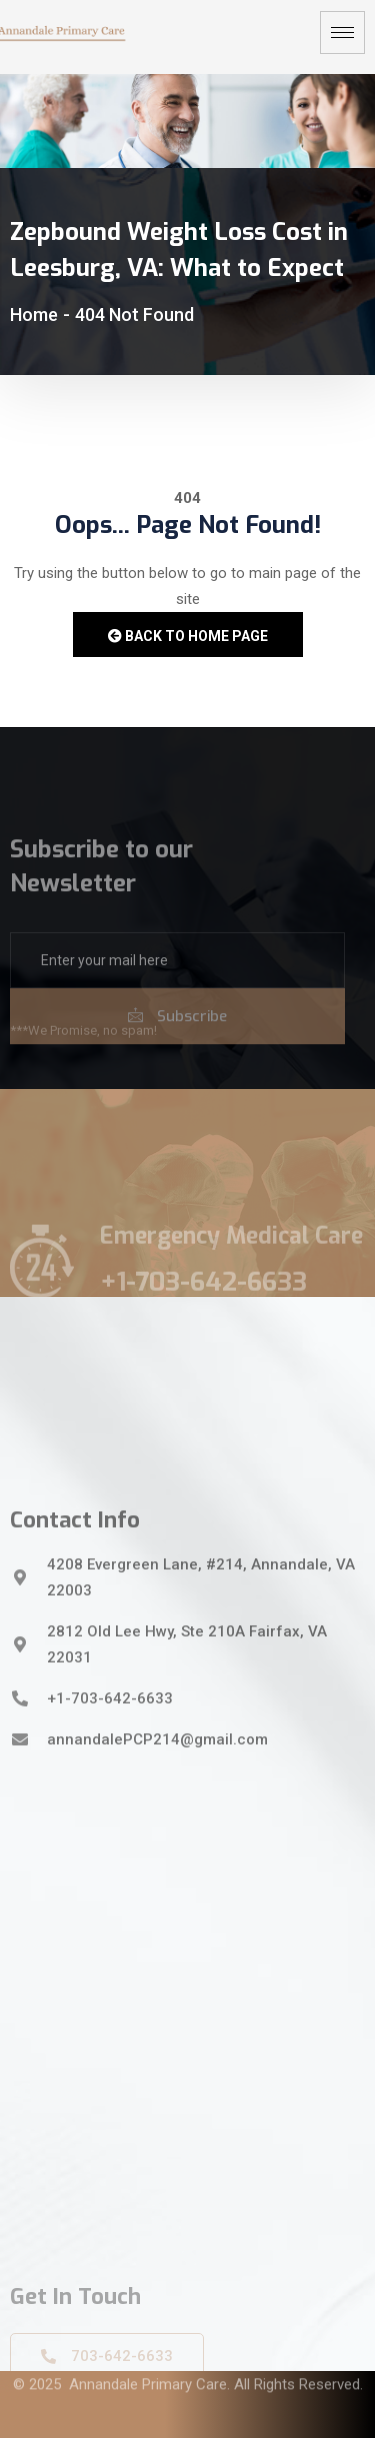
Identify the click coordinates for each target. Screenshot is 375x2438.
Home (34, 314)
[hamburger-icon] (342, 32)
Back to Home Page (188, 636)
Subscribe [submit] (177, 1058)
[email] (177, 1002)
